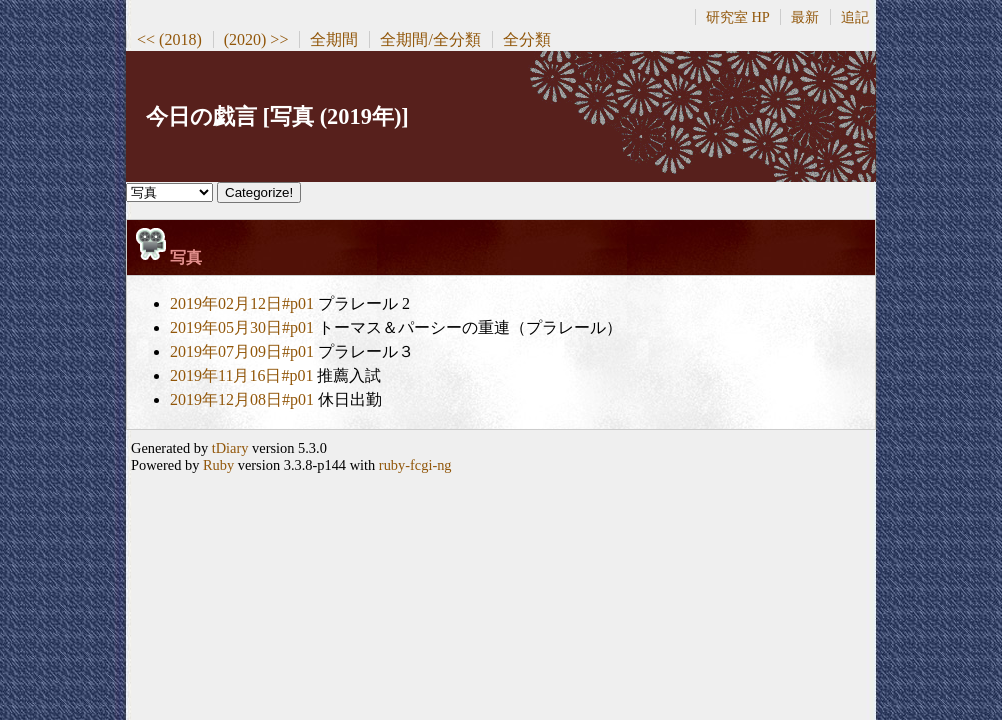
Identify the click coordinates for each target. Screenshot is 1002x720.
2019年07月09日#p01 (242, 351)
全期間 (334, 39)
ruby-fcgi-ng (415, 465)
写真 (186, 257)
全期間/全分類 (430, 39)
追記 (855, 17)
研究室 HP (738, 17)
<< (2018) (169, 39)
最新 (805, 17)
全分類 (527, 39)
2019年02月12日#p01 (242, 303)
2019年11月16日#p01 (241, 375)
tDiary (230, 448)
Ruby (218, 465)
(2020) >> (256, 39)
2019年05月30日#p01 (242, 327)
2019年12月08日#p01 (242, 399)
